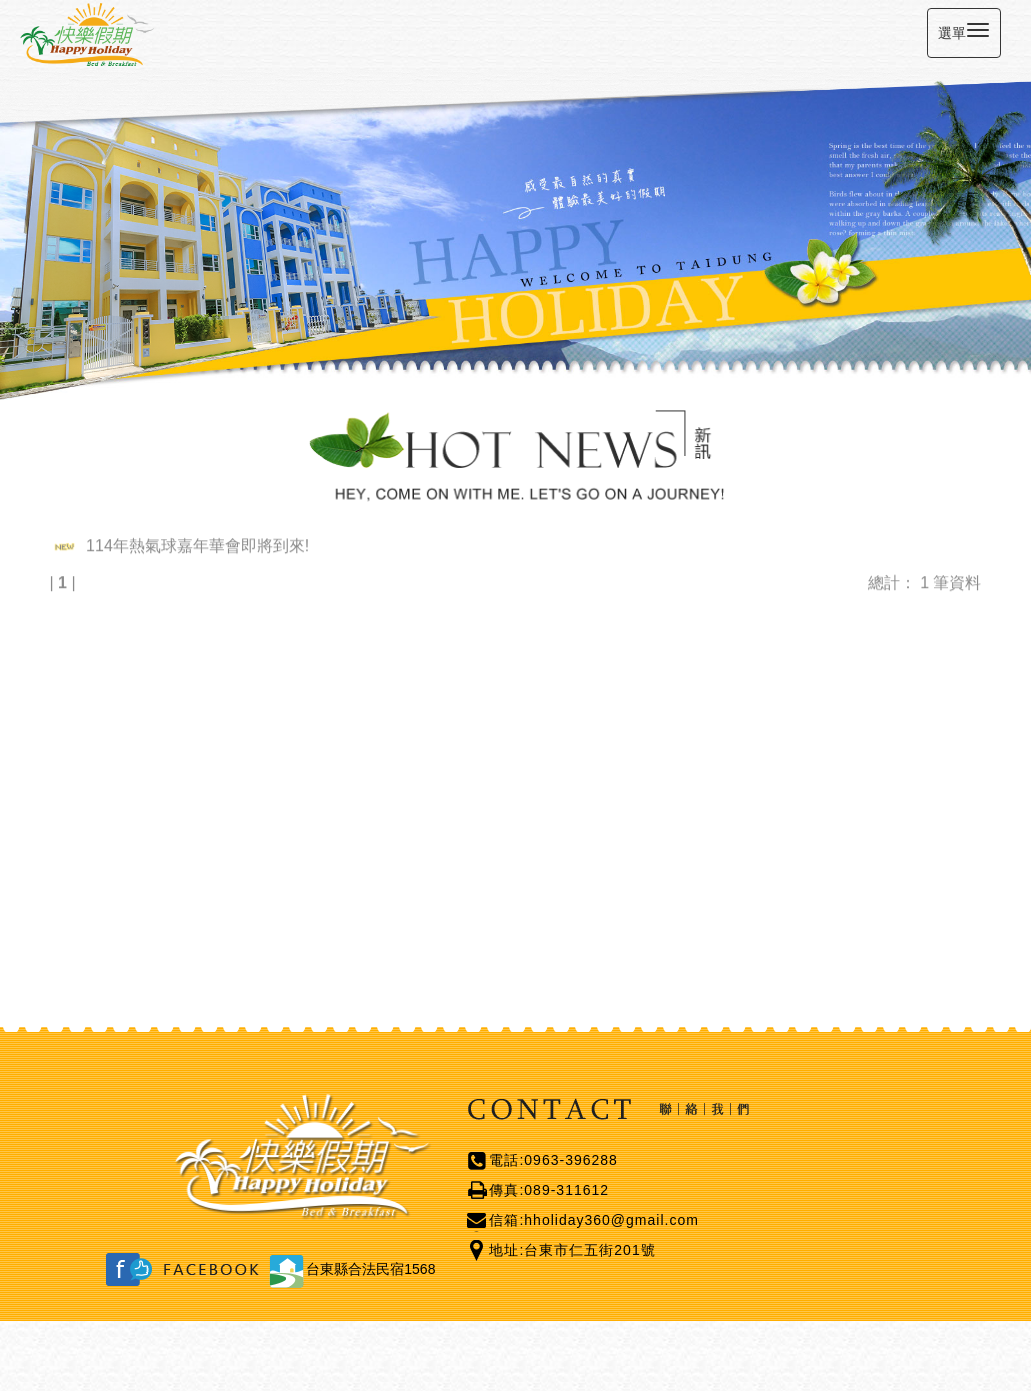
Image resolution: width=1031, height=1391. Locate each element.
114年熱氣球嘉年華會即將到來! (197, 543)
